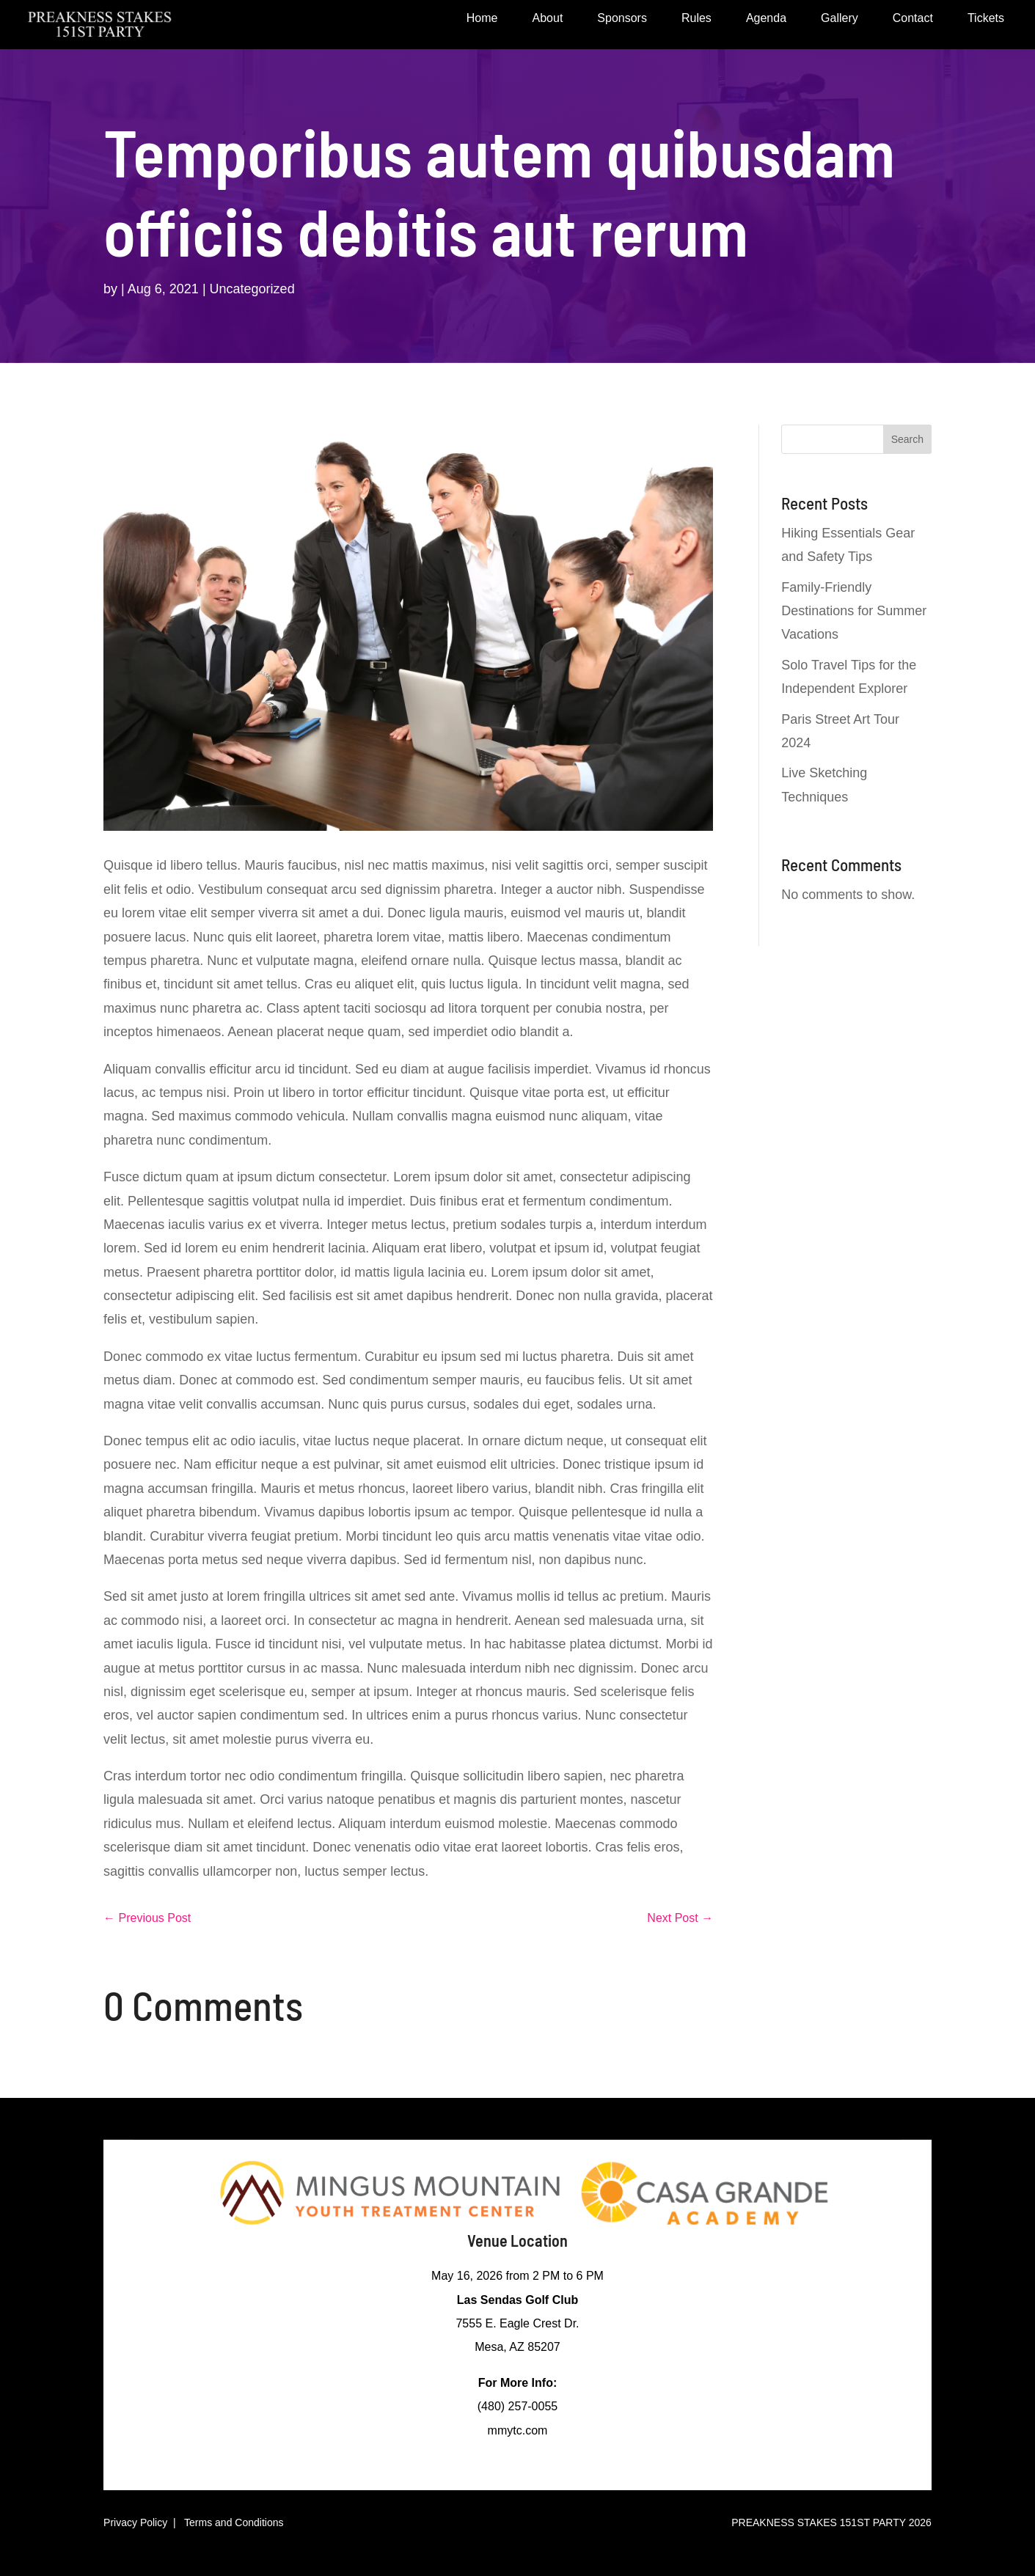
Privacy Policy (135, 2522)
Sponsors (622, 18)
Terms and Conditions (233, 2522)
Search (907, 439)
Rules (696, 18)
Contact (913, 18)
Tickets (986, 18)
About (548, 18)
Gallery (839, 18)
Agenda (766, 18)
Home (482, 18)
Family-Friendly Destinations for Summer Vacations (853, 611)
